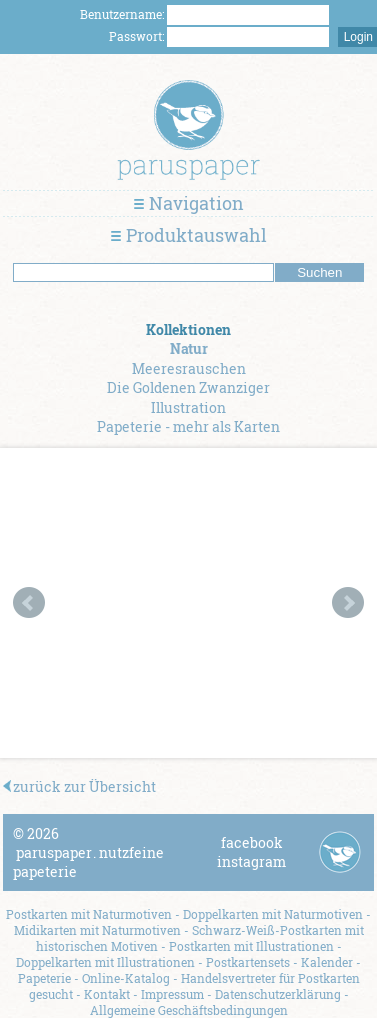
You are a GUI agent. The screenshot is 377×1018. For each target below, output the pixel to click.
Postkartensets (248, 962)
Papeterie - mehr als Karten (188, 426)
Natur (189, 348)
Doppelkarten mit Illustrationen (105, 962)
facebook (252, 842)
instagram (251, 861)
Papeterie (44, 978)
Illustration (188, 407)
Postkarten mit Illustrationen (251, 946)
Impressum (172, 994)
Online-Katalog (126, 978)
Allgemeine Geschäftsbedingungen (189, 1010)
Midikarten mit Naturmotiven (97, 930)
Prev (29, 603)
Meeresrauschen (189, 368)
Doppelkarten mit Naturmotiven (273, 914)
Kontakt (107, 994)
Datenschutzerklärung (278, 994)
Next (348, 603)
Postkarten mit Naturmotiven (89, 914)
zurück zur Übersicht (79, 786)
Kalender (327, 962)
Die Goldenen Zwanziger (188, 387)
